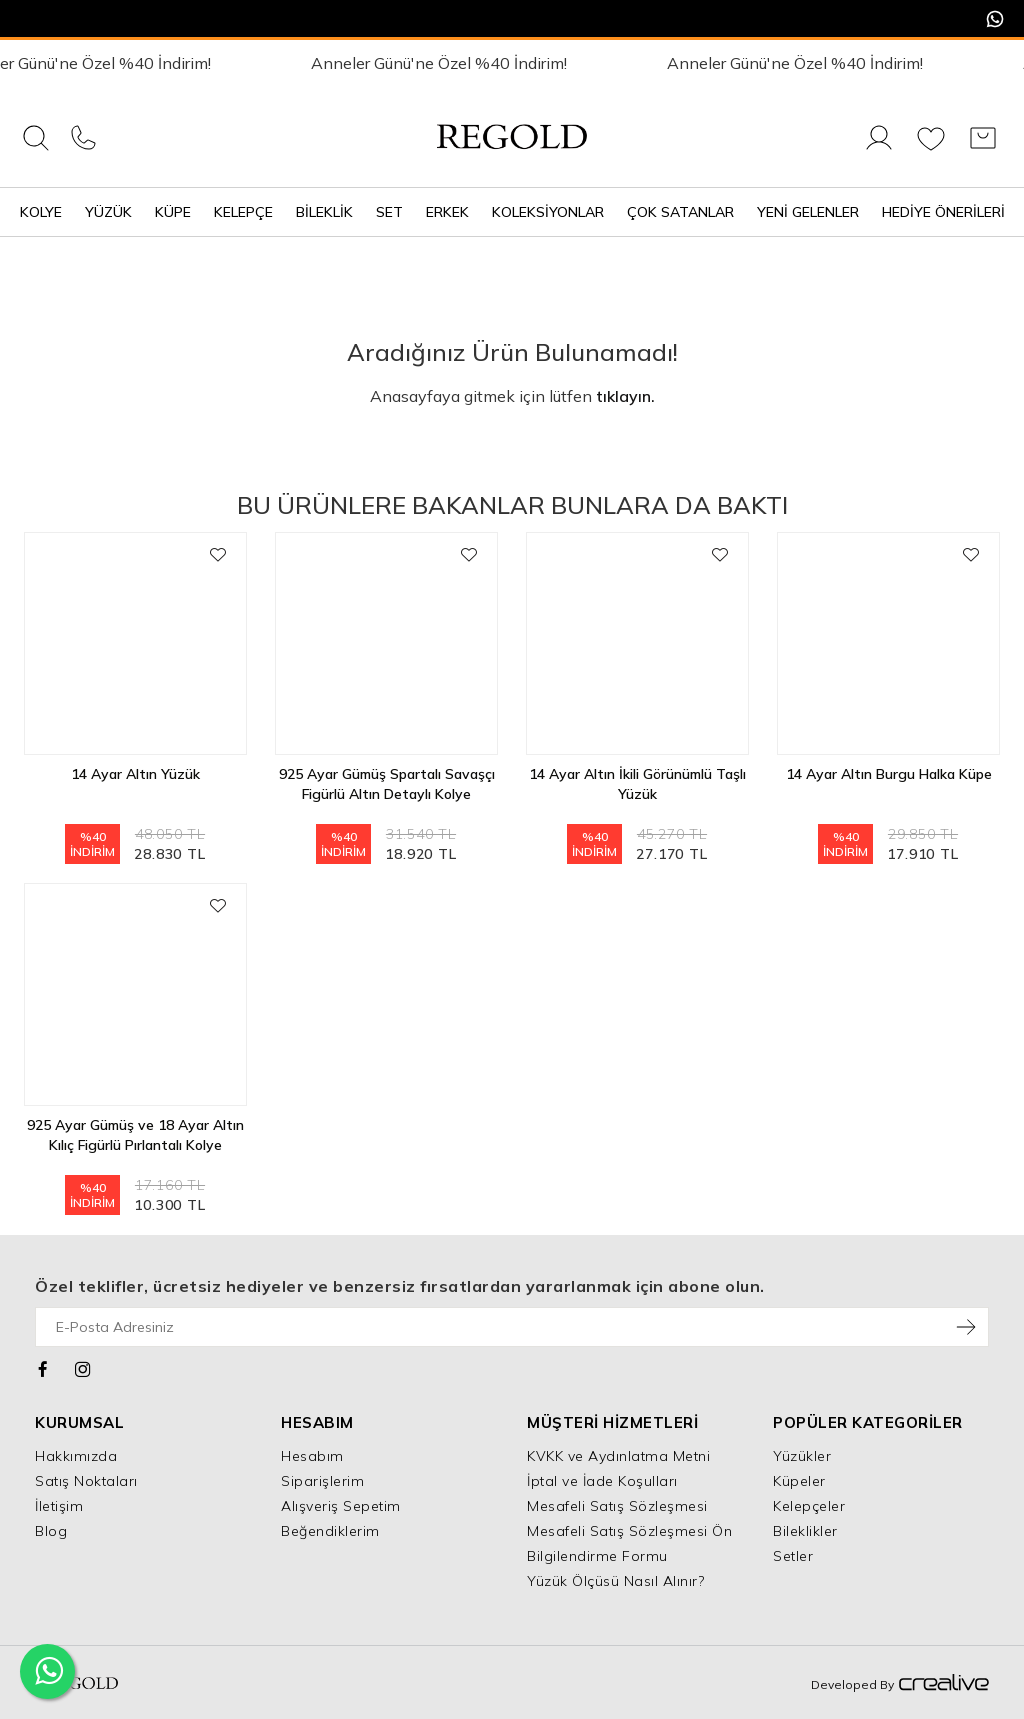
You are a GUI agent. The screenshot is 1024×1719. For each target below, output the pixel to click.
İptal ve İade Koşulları (602, 1481)
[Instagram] (83, 1367)
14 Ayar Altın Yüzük (135, 774)
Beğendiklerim (330, 1531)
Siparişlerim (322, 1481)
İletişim (59, 1506)
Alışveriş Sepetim (341, 1506)
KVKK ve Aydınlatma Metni (618, 1456)
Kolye (41, 212)
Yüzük (108, 212)
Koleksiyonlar (548, 212)
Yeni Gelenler (808, 212)
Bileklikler (805, 1531)
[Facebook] (43, 1367)
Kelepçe (243, 212)
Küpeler (799, 1481)
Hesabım (312, 1456)
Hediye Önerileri (943, 212)
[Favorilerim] (931, 149)
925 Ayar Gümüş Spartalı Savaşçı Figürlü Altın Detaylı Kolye (387, 784)
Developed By (900, 1684)
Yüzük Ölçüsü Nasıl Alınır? (615, 1581)
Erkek (447, 212)
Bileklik (324, 212)
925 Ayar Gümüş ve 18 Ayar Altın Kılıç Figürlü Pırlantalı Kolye (135, 1135)
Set (389, 212)
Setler (793, 1556)
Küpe (173, 212)
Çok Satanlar (680, 212)
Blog (51, 1531)
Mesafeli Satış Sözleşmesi (617, 1506)
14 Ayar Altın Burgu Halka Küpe (889, 774)
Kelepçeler (809, 1506)
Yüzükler (802, 1456)
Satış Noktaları (86, 1481)
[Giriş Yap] (879, 149)
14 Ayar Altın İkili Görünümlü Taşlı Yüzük (637, 784)
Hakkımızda (76, 1456)
